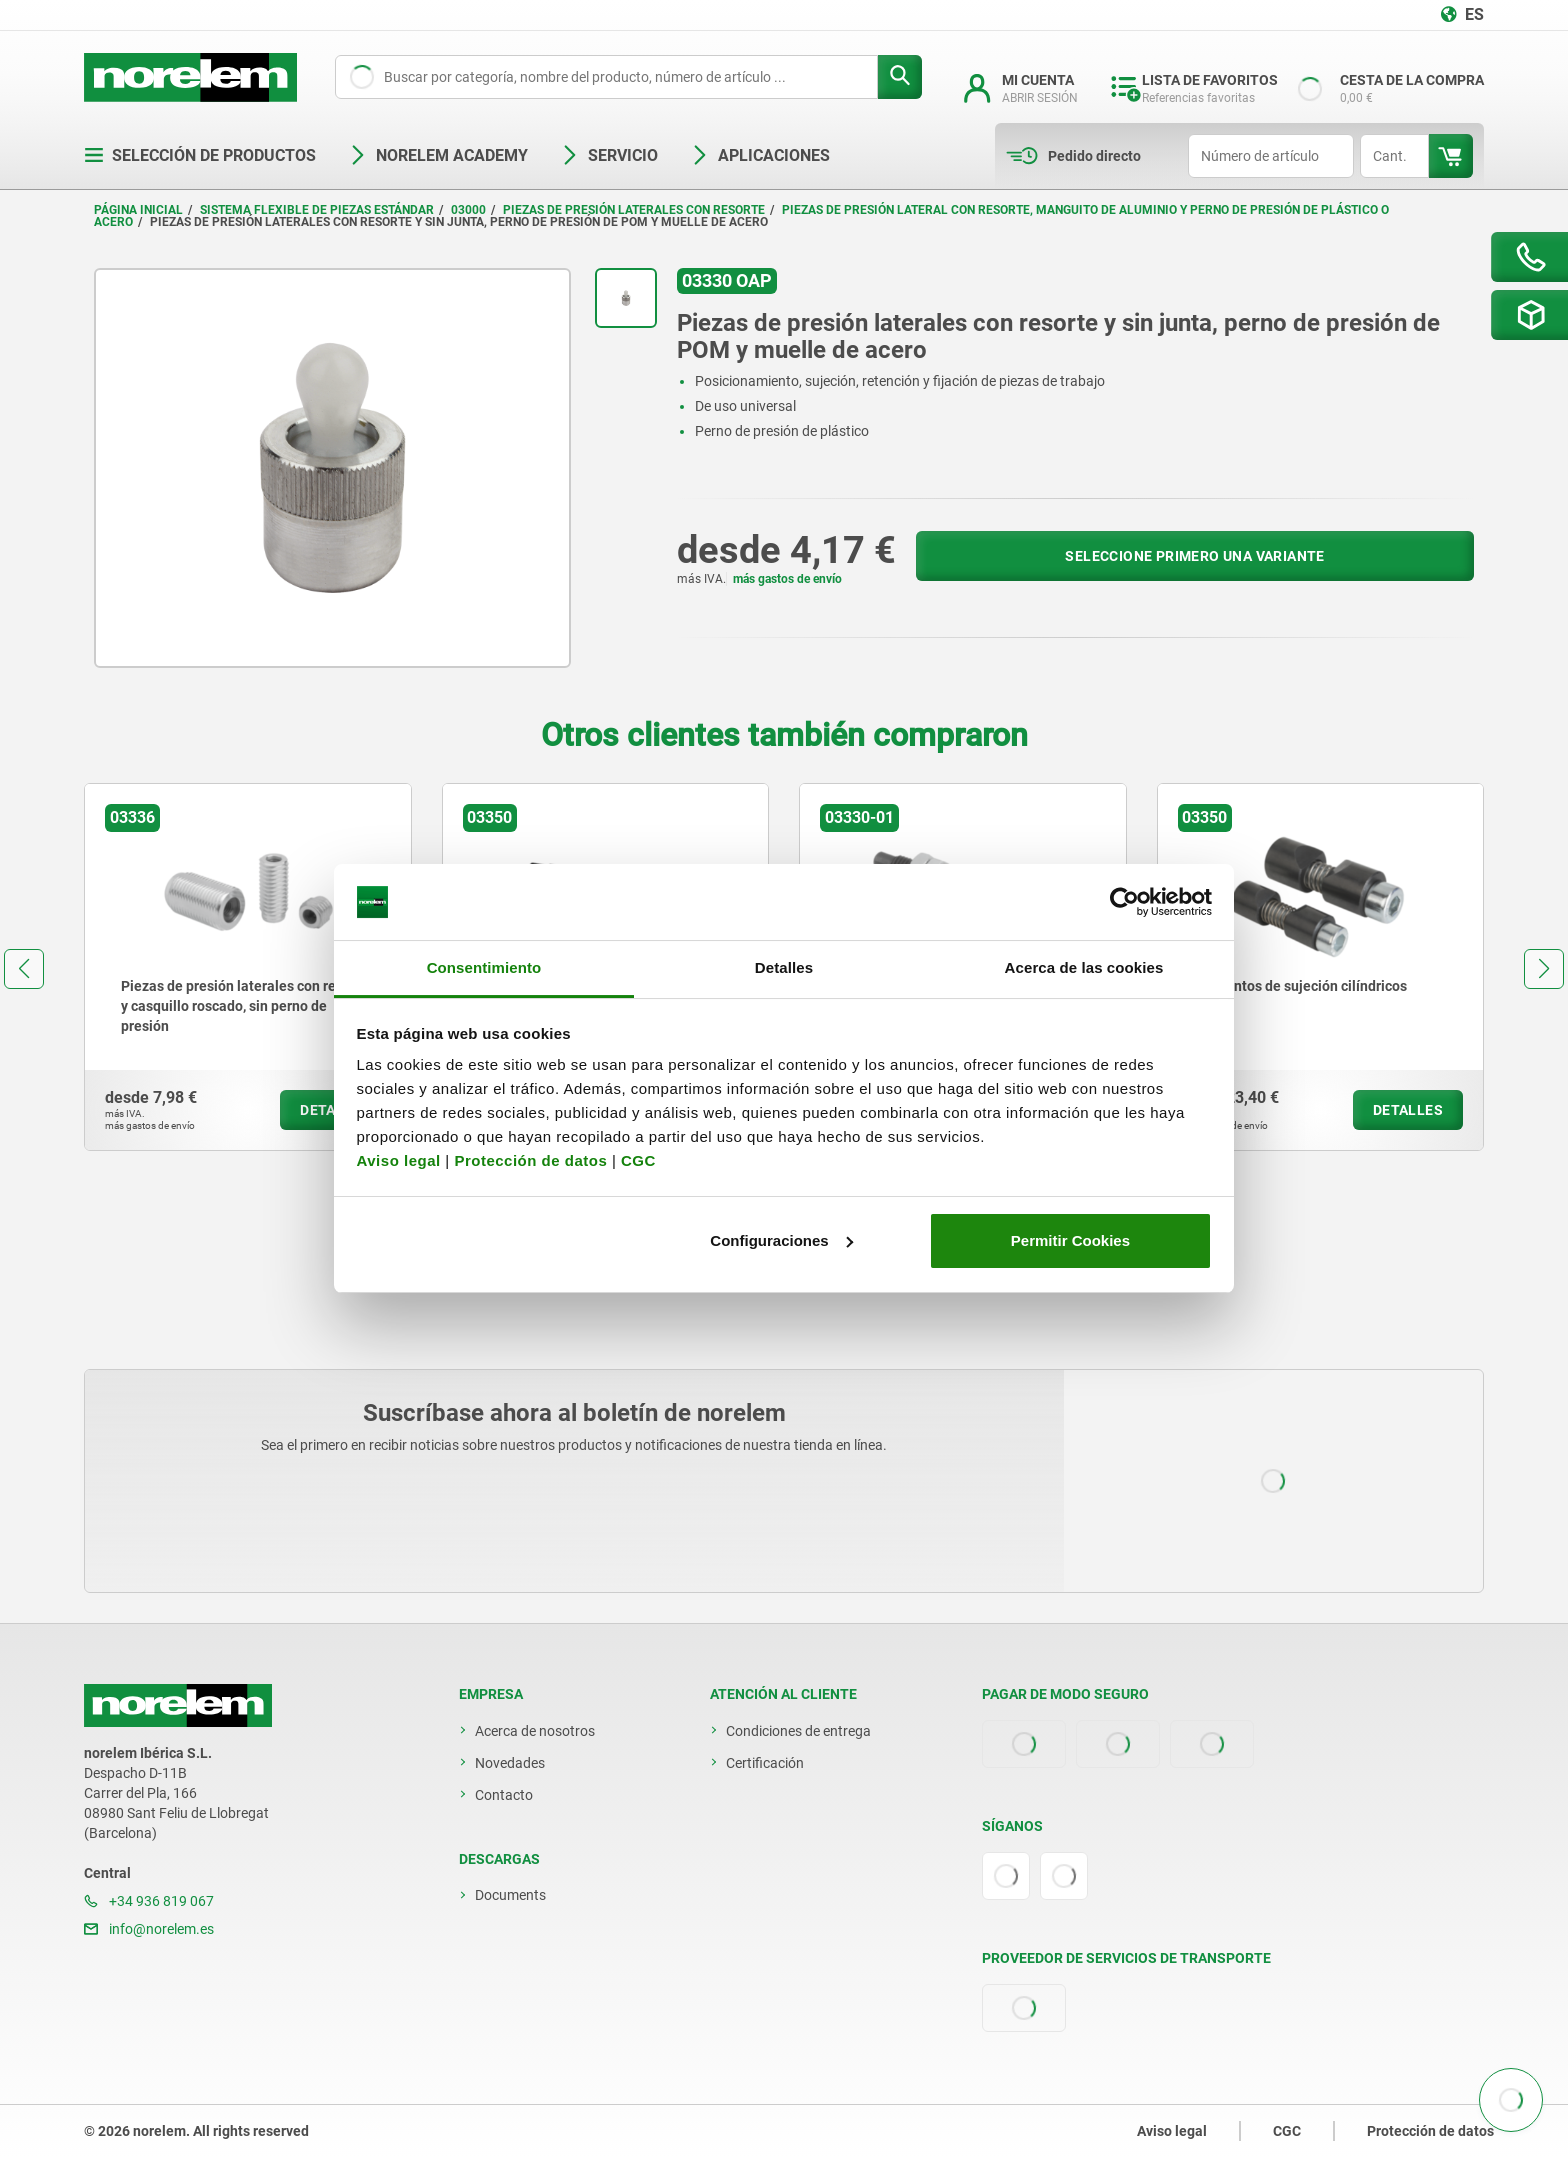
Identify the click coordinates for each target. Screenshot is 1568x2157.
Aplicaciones (760, 155)
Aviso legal (399, 1160)
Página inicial (138, 210)
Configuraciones (781, 1240)
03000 (468, 210)
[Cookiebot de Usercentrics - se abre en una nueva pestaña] (1124, 902)
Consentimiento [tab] (484, 967)
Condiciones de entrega (798, 1731)
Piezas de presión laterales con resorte (634, 210)
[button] (24, 969)
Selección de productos (200, 155)
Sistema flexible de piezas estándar (317, 210)
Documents (510, 1895)
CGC (638, 1160)
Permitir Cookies (1070, 1240)
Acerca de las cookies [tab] (1084, 967)
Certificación (765, 1763)
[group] (248, 967)
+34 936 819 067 (149, 1901)
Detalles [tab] (784, 967)
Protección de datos (530, 1160)
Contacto (504, 1795)
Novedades (510, 1763)
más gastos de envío (787, 579)
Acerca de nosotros (535, 1731)
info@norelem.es (149, 1929)
